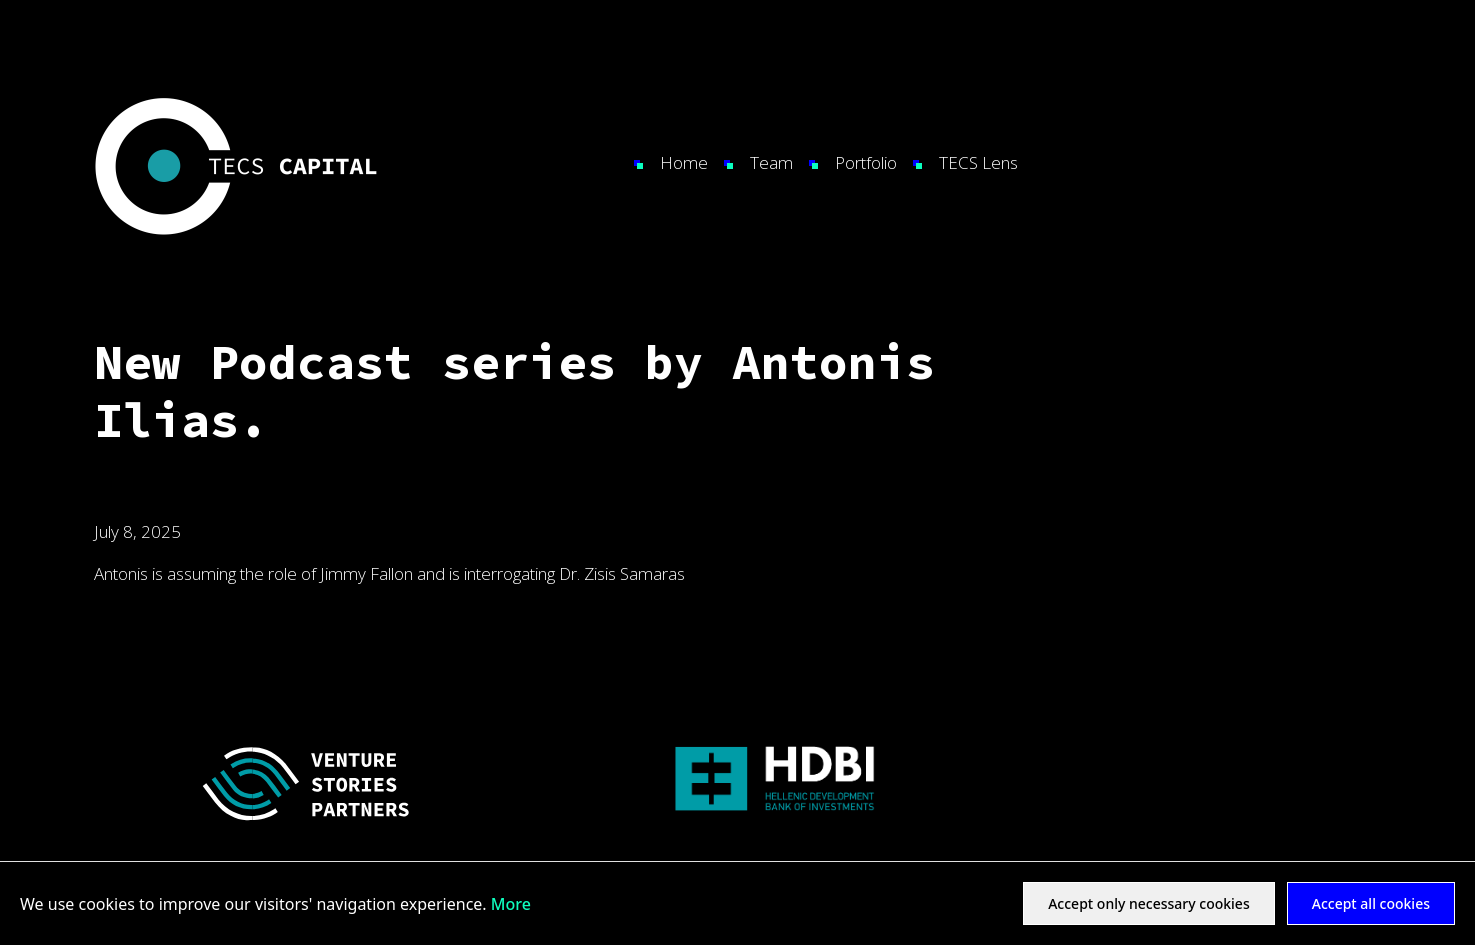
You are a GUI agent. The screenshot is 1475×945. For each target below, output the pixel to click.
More (511, 904)
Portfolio (866, 162)
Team (771, 162)
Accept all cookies (1371, 903)
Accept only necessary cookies (1149, 903)
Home (684, 162)
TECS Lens (978, 162)
